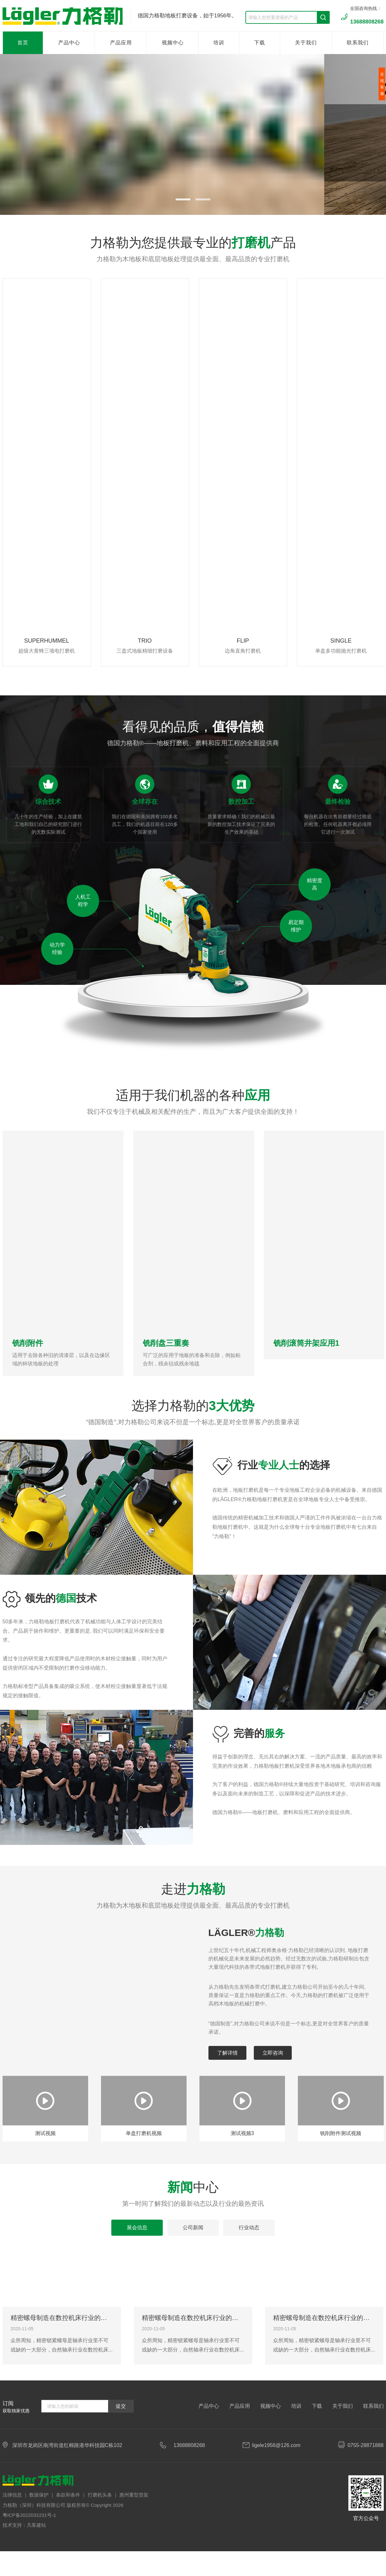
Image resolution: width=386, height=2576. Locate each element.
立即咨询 (272, 2053)
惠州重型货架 (133, 2495)
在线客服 (382, 84)
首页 (22, 42)
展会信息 (137, 2227)
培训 (218, 42)
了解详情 (227, 2053)
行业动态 (249, 2227)
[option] (47, 472)
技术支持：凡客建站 (24, 2525)
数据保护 (39, 2495)
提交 (121, 2406)
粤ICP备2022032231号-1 (29, 2515)
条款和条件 (68, 2495)
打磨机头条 (100, 2495)
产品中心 (69, 42)
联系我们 (358, 42)
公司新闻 (193, 2227)
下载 (259, 42)
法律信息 (12, 2495)
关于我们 (306, 42)
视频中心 (173, 42)
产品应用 (121, 42)
